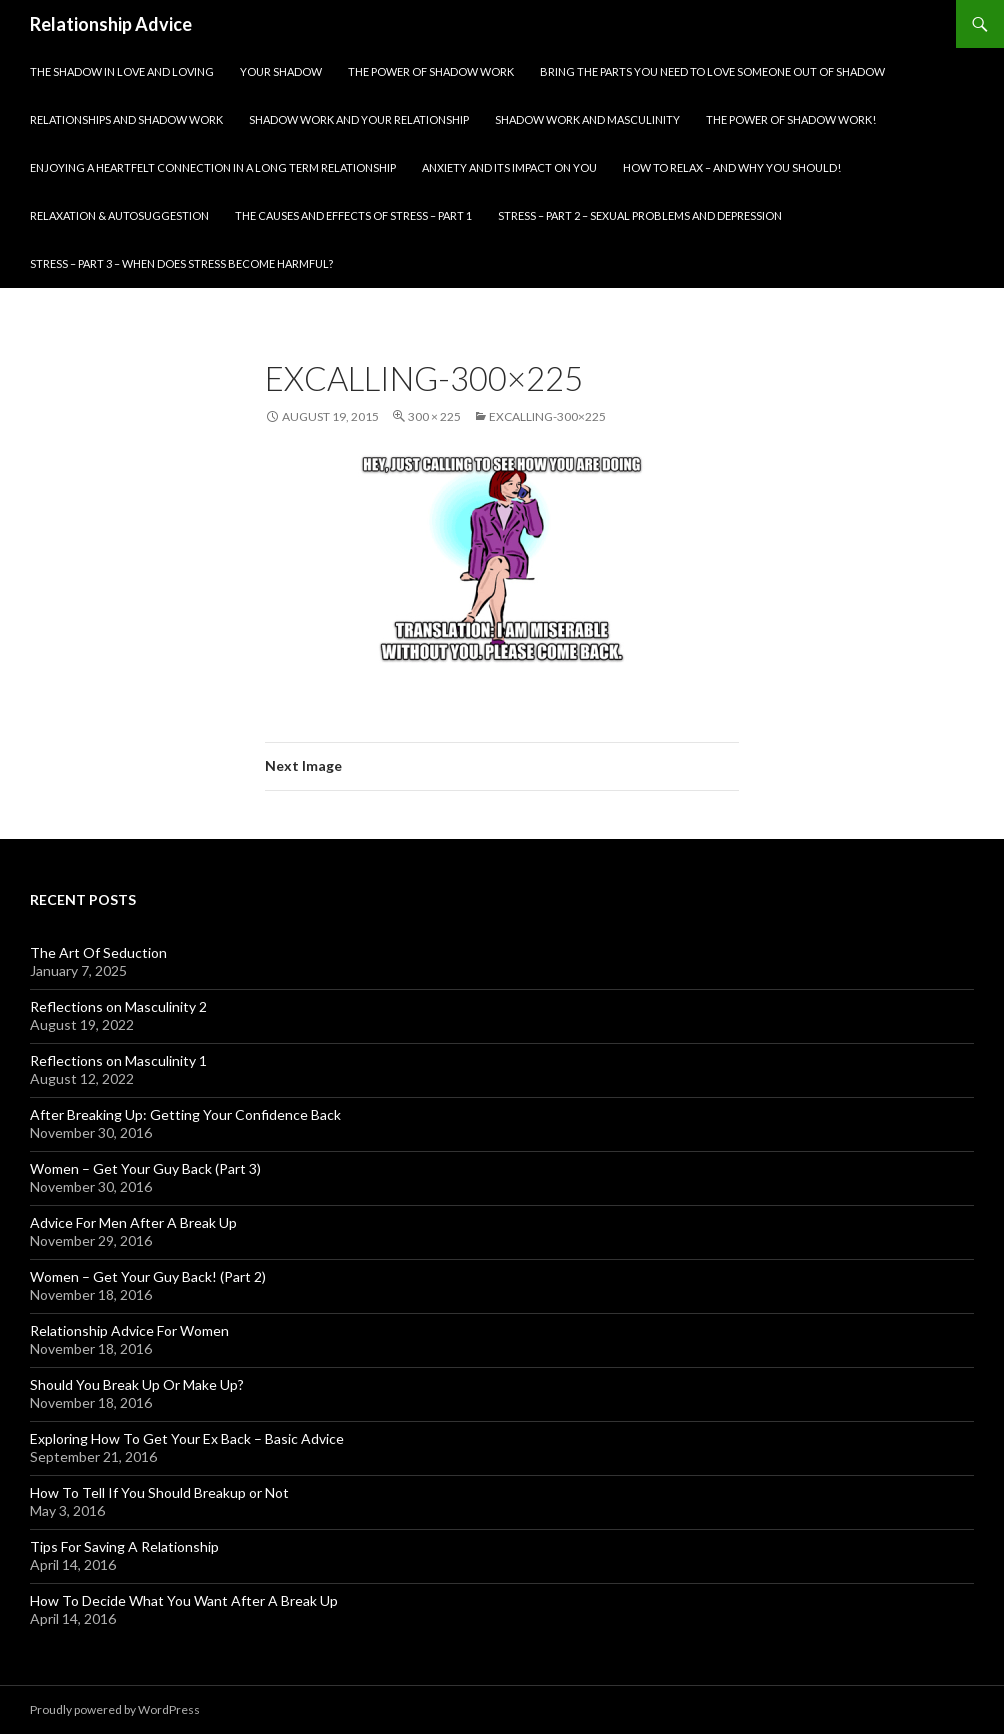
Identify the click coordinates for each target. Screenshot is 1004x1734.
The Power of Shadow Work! (791, 119)
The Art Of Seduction (98, 952)
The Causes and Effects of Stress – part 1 (353, 215)
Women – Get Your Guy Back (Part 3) (145, 1168)
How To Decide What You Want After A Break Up (184, 1600)
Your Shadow (281, 71)
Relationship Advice (111, 24)
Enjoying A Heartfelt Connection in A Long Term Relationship (213, 167)
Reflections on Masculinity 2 (118, 1006)
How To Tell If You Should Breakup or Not (159, 1492)
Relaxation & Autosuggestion (119, 215)
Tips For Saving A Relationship (124, 1546)
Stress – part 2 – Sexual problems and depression (640, 215)
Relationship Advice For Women (129, 1330)
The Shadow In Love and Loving (122, 71)
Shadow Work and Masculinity (587, 119)
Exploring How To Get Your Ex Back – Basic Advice (187, 1438)
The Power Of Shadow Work (431, 71)
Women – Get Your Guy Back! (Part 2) (148, 1276)
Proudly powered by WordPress (115, 1709)
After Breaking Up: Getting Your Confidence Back (185, 1114)
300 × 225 (434, 416)
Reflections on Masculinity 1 (118, 1060)
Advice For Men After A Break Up (133, 1222)
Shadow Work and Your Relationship (359, 119)
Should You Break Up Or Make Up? (137, 1384)
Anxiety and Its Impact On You (509, 167)
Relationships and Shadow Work (126, 119)
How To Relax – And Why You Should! (732, 167)
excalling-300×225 (547, 416)
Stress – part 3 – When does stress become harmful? (181, 263)
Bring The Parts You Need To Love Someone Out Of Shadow (712, 71)
